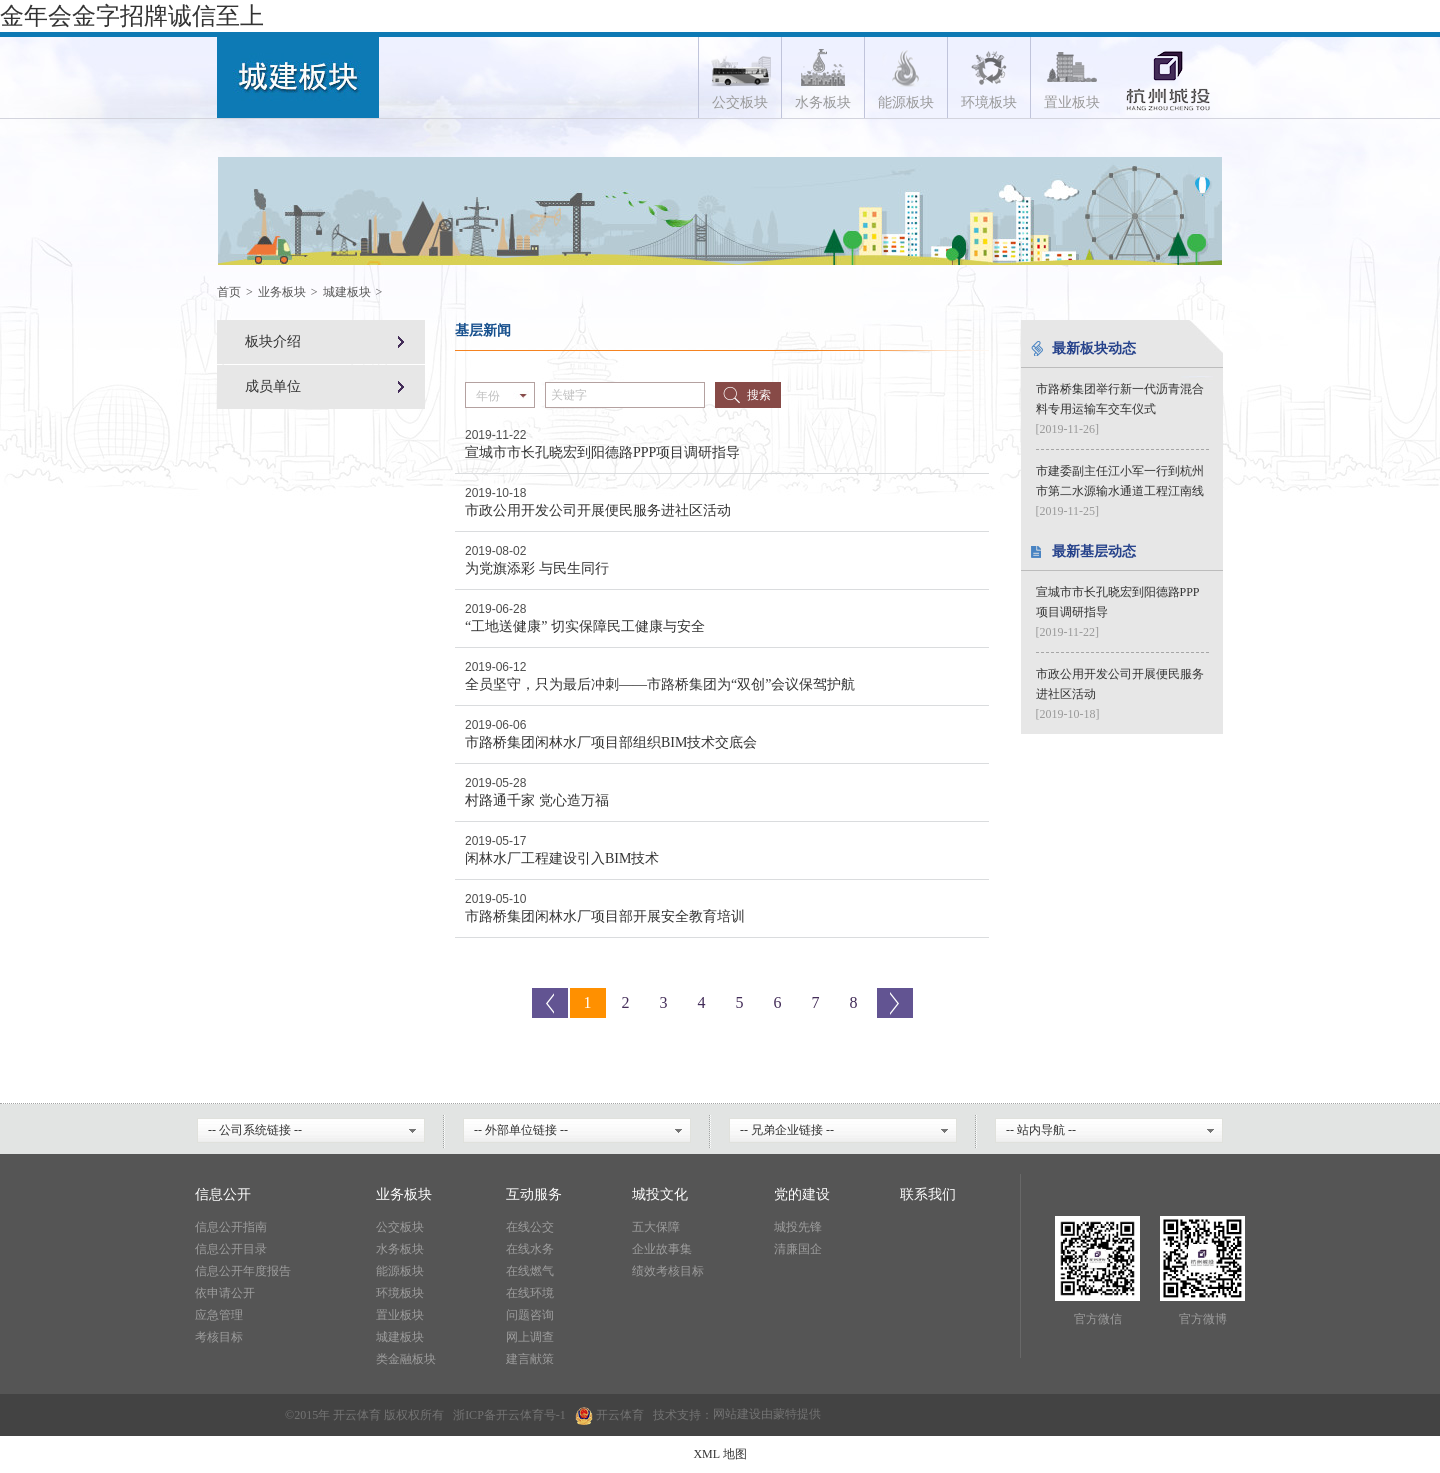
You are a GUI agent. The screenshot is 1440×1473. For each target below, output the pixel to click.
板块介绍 (273, 341)
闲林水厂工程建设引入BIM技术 (562, 858)
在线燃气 (530, 1271)
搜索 (759, 395)
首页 (229, 292)
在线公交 (530, 1227)
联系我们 (928, 1194)
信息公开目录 (231, 1249)
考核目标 (219, 1337)
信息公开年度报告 (243, 1271)
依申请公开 (225, 1293)
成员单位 (273, 386)
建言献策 (530, 1359)
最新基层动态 (1094, 551)
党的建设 (802, 1194)
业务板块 (282, 292)
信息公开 (223, 1194)
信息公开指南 (231, 1227)
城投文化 (660, 1194)
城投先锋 (798, 1227)
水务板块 (400, 1249)
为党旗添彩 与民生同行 (537, 568)
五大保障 (656, 1227)
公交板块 (400, 1227)
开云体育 (520, 1415)
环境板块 (400, 1293)
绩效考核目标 (668, 1271)
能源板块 (400, 1271)
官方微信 (1098, 1319)
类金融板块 (406, 1359)
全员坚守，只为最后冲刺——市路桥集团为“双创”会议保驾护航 (660, 684)
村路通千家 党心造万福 (537, 800)
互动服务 (534, 1194)
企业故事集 (662, 1249)
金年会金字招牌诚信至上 (132, 16)
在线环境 (530, 1293)
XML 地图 (719, 1454)
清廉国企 (798, 1249)
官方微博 (1203, 1319)
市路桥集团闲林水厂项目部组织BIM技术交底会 (611, 742)
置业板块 (400, 1315)
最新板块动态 (1094, 348)
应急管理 (219, 1315)
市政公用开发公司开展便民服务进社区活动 (598, 510)
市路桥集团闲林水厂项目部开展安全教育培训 (605, 916)
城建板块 (347, 292)
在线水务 (530, 1249)
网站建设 (737, 1415)
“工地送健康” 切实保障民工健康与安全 (585, 626)
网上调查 (530, 1337)
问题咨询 (530, 1315)
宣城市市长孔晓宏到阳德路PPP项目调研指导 (602, 452)
